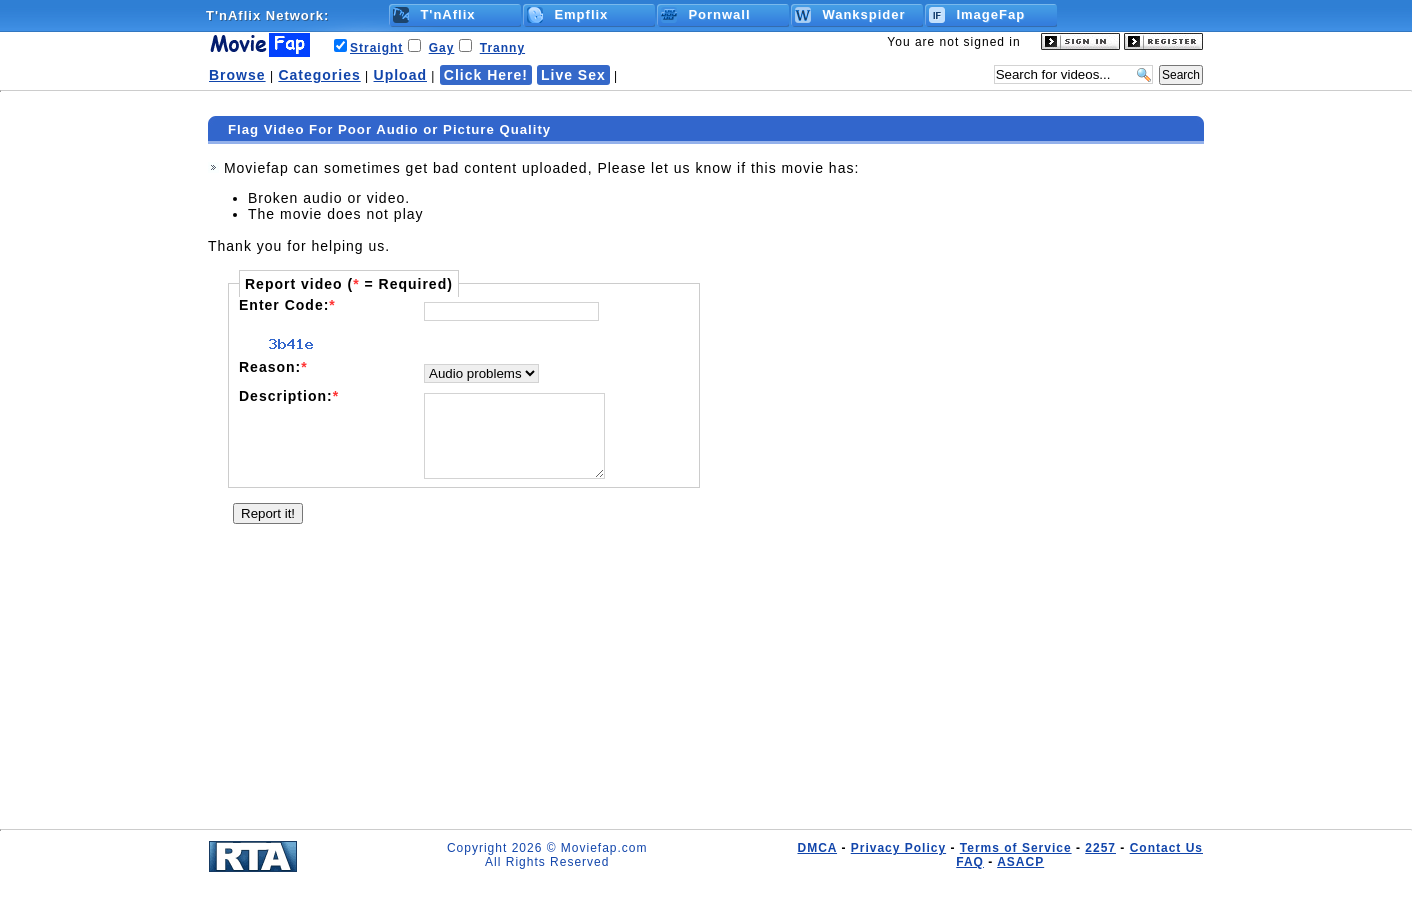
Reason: (273, 367)
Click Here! (486, 75)
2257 (1100, 848)
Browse (237, 75)
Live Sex (573, 75)
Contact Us (1166, 848)
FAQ (970, 862)
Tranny (502, 48)
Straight (376, 48)
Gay (442, 48)
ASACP (1020, 862)
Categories (319, 75)
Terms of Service (1016, 848)
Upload (400, 75)
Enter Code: (287, 305)
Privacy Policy (898, 848)
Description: (289, 396)
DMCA (817, 848)
